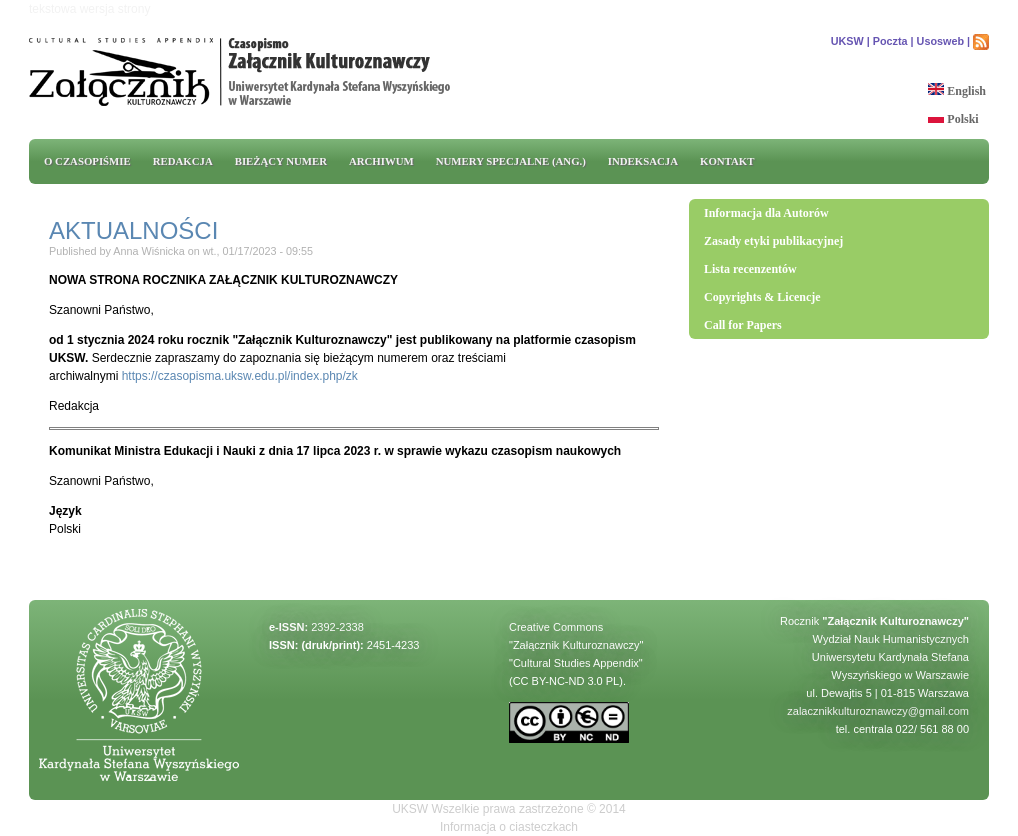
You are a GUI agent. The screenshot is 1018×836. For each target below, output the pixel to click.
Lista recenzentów (750, 269)
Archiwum (381, 161)
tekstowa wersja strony (89, 9)
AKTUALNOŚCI (133, 230)
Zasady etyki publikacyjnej (773, 241)
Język (65, 511)
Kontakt (727, 161)
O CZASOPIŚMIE (87, 161)
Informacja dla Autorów (766, 213)
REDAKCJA (183, 161)
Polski (953, 119)
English (957, 91)
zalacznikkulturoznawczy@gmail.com (878, 711)
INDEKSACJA (643, 161)
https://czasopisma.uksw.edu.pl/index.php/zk (240, 376)
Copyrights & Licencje (762, 297)
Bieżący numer (281, 161)
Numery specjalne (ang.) (511, 161)
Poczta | (893, 41)
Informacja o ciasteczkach (509, 827)
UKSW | (850, 41)
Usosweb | (943, 41)
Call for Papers (743, 325)
